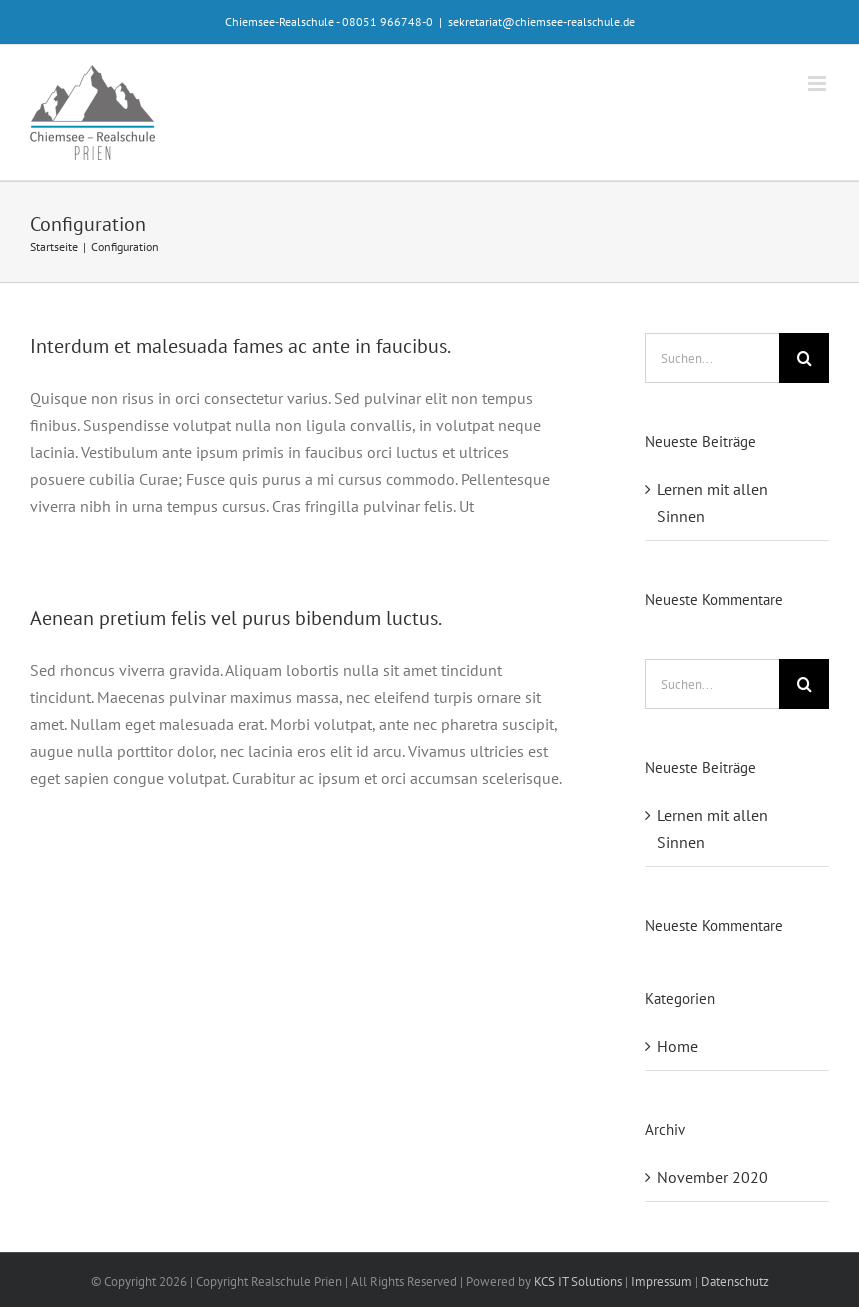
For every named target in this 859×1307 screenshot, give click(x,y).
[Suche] (804, 358)
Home (677, 1046)
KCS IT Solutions (578, 1281)
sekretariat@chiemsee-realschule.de (541, 21)
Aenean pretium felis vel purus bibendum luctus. (236, 618)
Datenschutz (735, 1281)
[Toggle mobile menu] (818, 83)
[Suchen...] (712, 358)
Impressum (661, 1281)
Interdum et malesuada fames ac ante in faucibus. (240, 346)
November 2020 (712, 1177)
